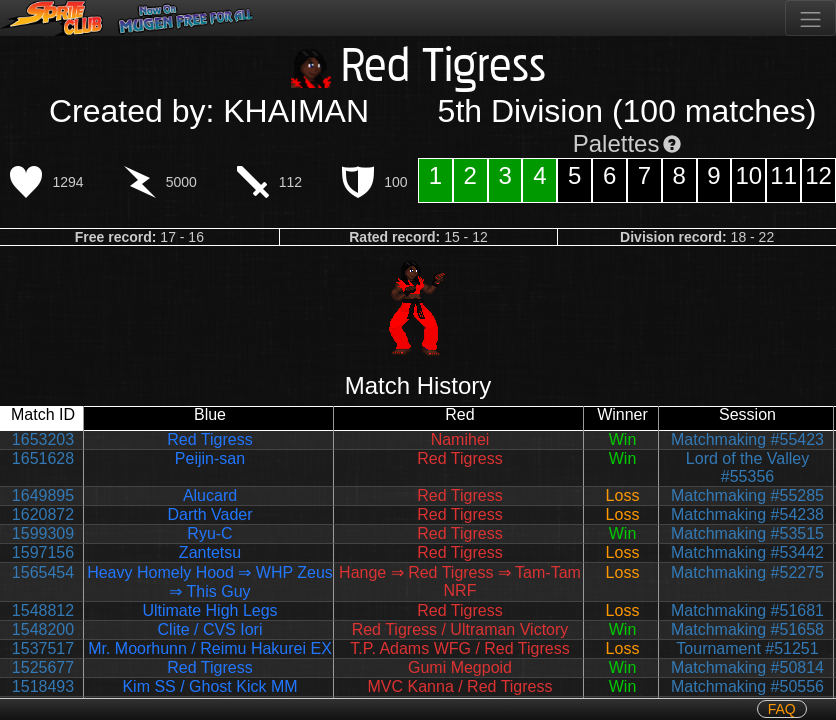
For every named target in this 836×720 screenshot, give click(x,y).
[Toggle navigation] (810, 18)
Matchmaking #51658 (747, 629)
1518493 (43, 686)
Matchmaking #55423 (747, 439)
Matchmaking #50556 (747, 686)
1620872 (43, 514)
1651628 (43, 458)
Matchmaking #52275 (747, 572)
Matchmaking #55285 (747, 495)
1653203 (43, 439)
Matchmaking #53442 (747, 552)
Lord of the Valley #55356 (747, 467)
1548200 (43, 629)
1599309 (43, 533)
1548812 (43, 610)
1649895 (43, 495)
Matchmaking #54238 (747, 514)
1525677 (43, 667)
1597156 (43, 552)
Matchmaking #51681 (747, 610)
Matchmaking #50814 (747, 667)
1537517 (43, 648)
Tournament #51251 (747, 648)
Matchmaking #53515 (747, 533)
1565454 (43, 572)
